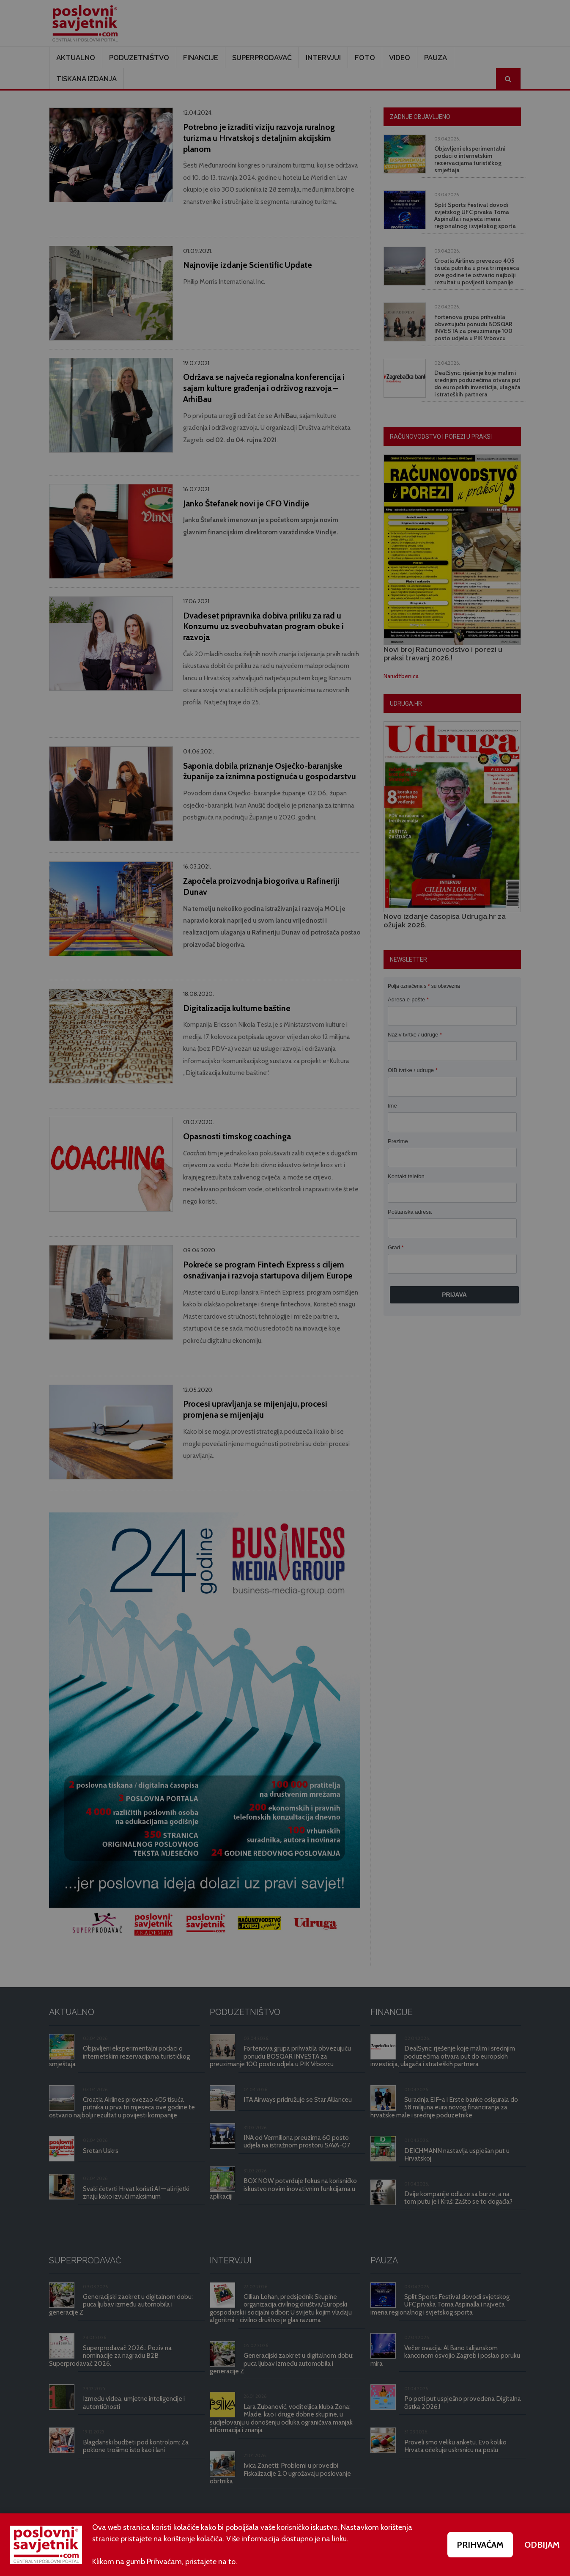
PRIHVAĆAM (480, 2545)
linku (339, 2538)
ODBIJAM (542, 2545)
